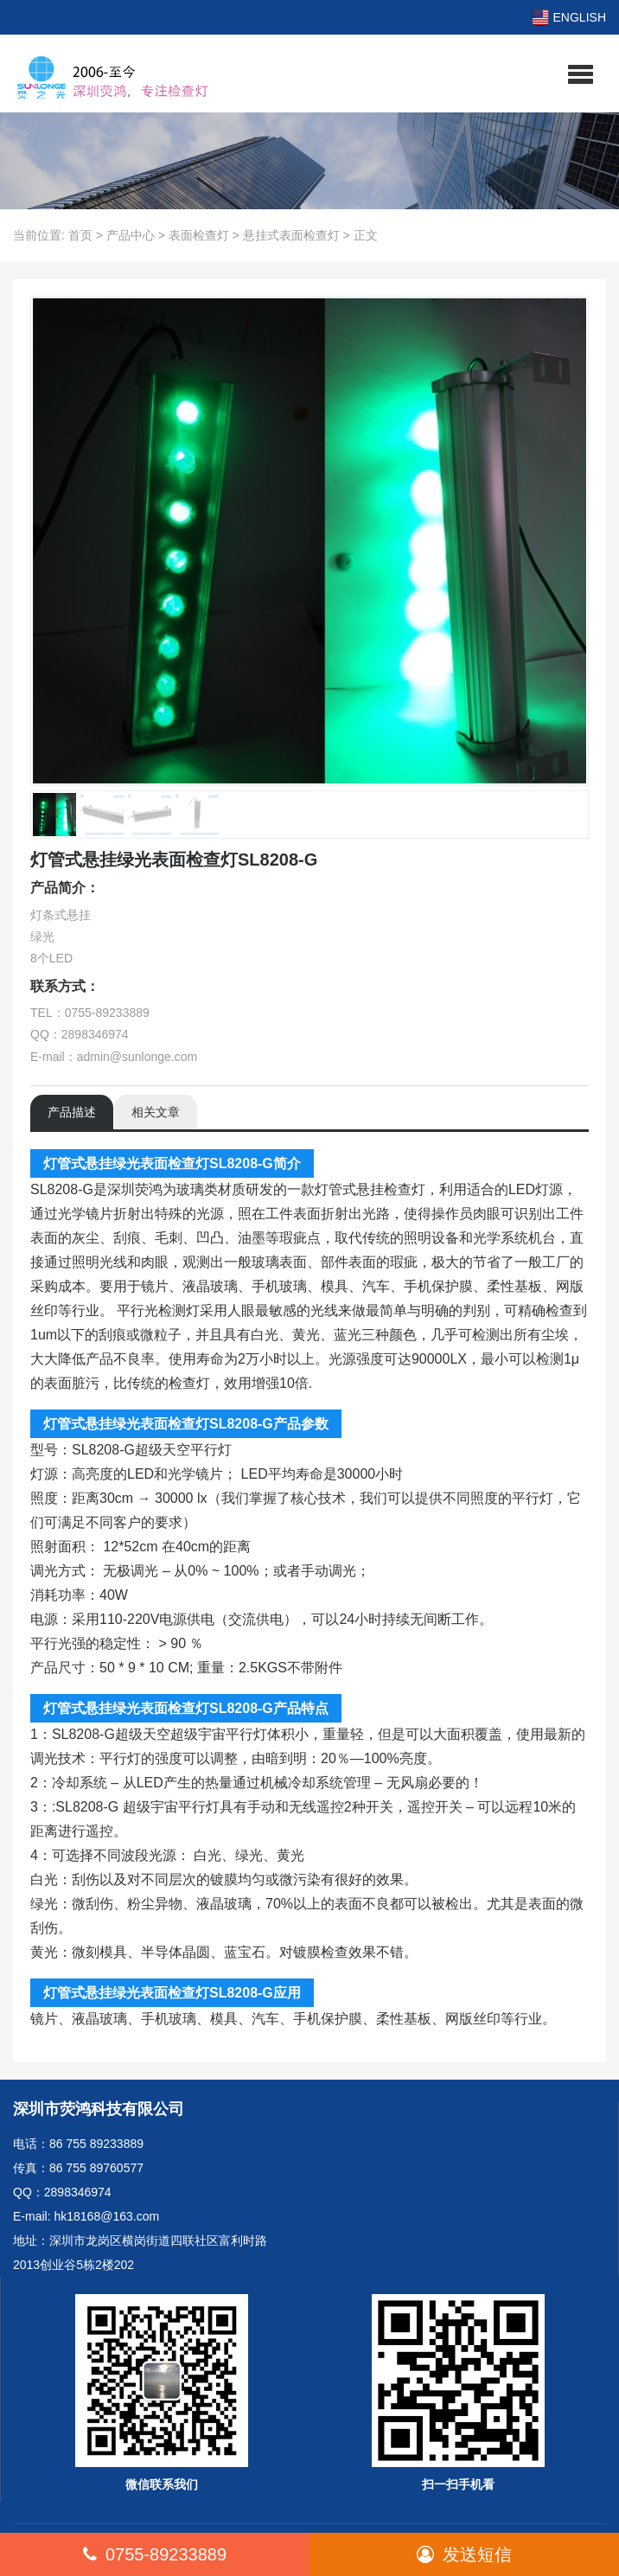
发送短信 (464, 2554)
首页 (80, 235)
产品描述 (72, 1112)
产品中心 (130, 235)
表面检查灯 (199, 235)
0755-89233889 (155, 2554)
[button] (580, 73)
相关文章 (155, 1112)
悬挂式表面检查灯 (291, 235)
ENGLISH (569, 17)
